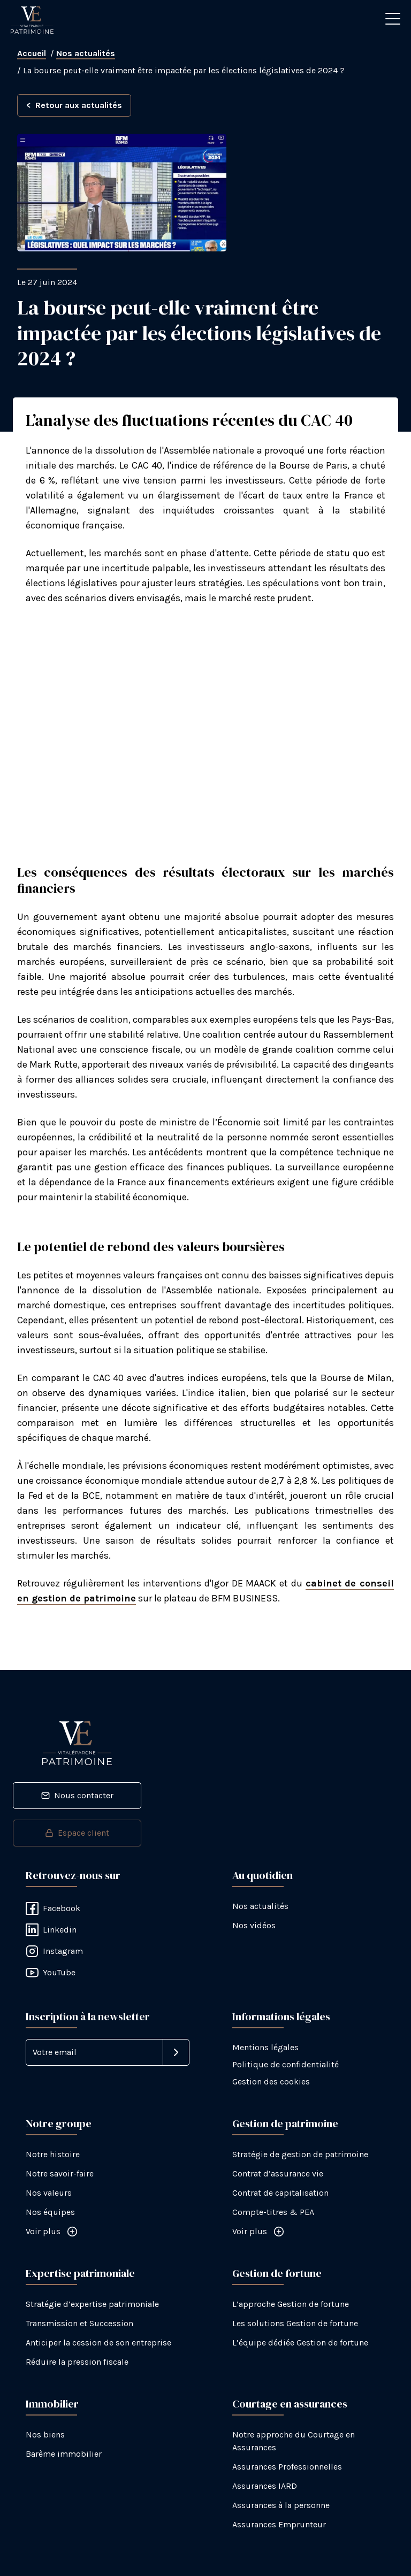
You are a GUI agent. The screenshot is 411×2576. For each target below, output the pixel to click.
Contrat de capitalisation (280, 2193)
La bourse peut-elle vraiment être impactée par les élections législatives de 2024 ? (184, 70)
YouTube (50, 1972)
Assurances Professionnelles (287, 2467)
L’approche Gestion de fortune (290, 2304)
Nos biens (45, 2434)
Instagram (54, 1951)
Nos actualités (85, 53)
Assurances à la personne (281, 2505)
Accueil (31, 53)
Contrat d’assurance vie (277, 2173)
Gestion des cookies (271, 2081)
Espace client (77, 1833)
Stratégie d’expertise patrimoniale (92, 2304)
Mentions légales (265, 2047)
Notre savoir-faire (60, 2173)
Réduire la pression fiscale (77, 2362)
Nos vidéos (254, 1925)
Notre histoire (53, 2154)
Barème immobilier (64, 2454)
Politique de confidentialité (285, 2064)
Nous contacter (77, 1795)
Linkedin (51, 1929)
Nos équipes (50, 2212)
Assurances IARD (264, 2486)
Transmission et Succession (79, 2323)
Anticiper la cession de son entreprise (98, 2342)
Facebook (53, 1908)
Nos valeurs (49, 2193)
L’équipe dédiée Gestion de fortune (300, 2342)
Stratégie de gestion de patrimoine (300, 2154)
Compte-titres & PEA (273, 2212)
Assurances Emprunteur (279, 2524)
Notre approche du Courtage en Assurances (293, 2440)
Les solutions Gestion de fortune (295, 2323)
